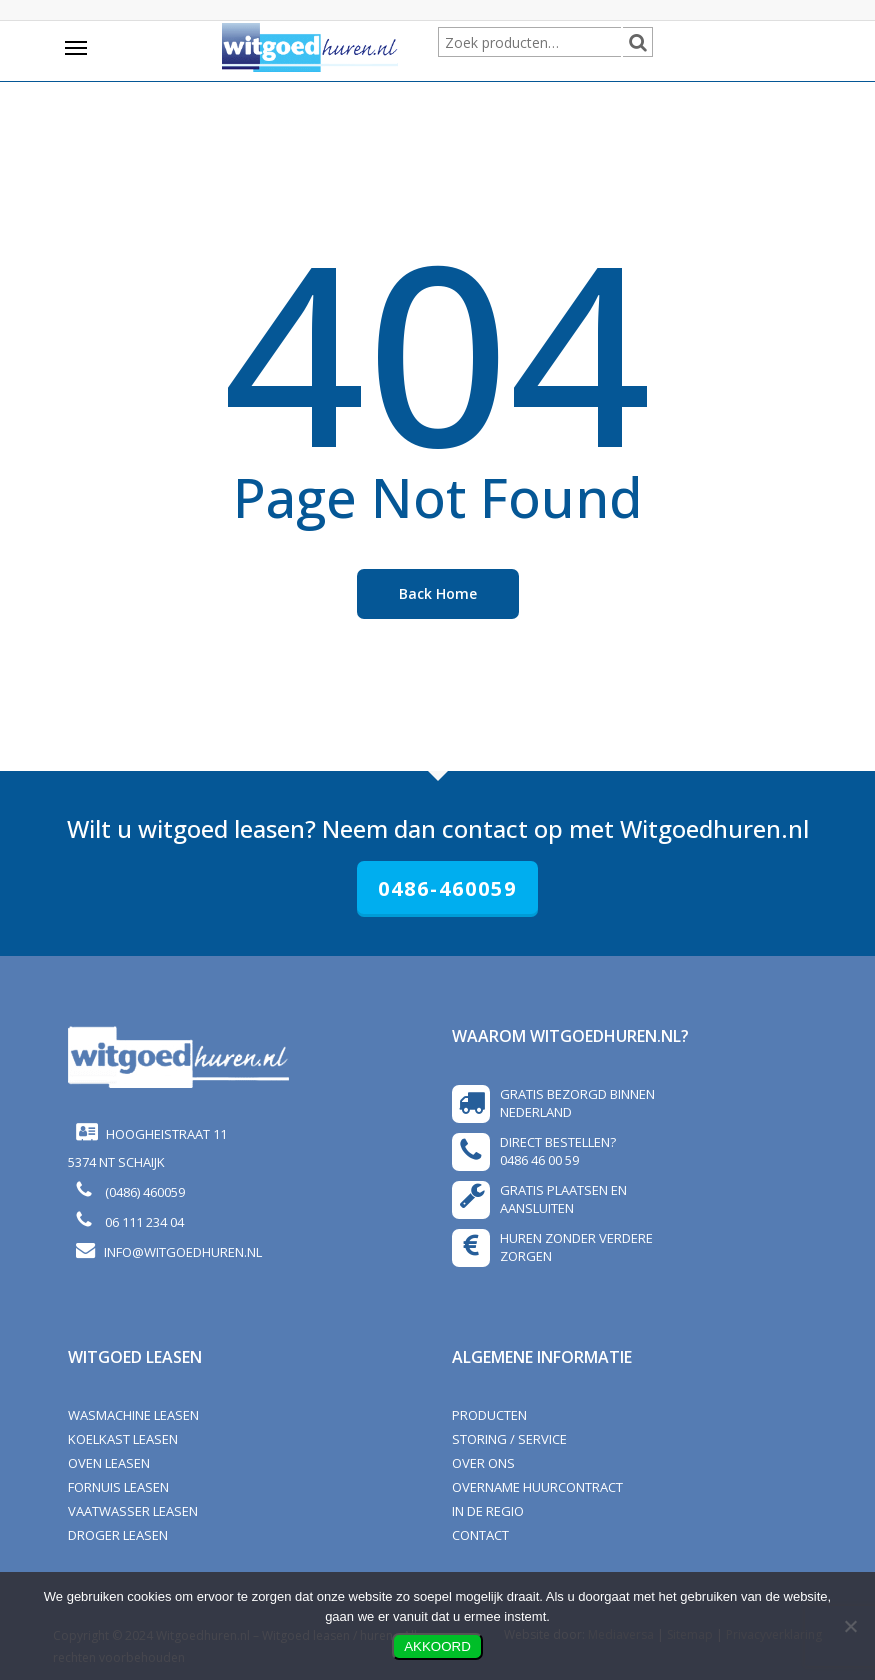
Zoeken (650, 43)
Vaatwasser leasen (133, 1511)
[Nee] (850, 1626)
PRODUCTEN (489, 1415)
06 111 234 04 (141, 1222)
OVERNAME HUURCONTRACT (537, 1487)
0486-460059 (447, 888)
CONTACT (480, 1535)
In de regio (488, 1511)
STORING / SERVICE (509, 1439)
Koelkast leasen (123, 1439)
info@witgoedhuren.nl (183, 1252)
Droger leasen (118, 1535)
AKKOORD (437, 1646)
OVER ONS (483, 1463)
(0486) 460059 (142, 1192)
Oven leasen (109, 1463)
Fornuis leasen (118, 1487)
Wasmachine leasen (133, 1415)
